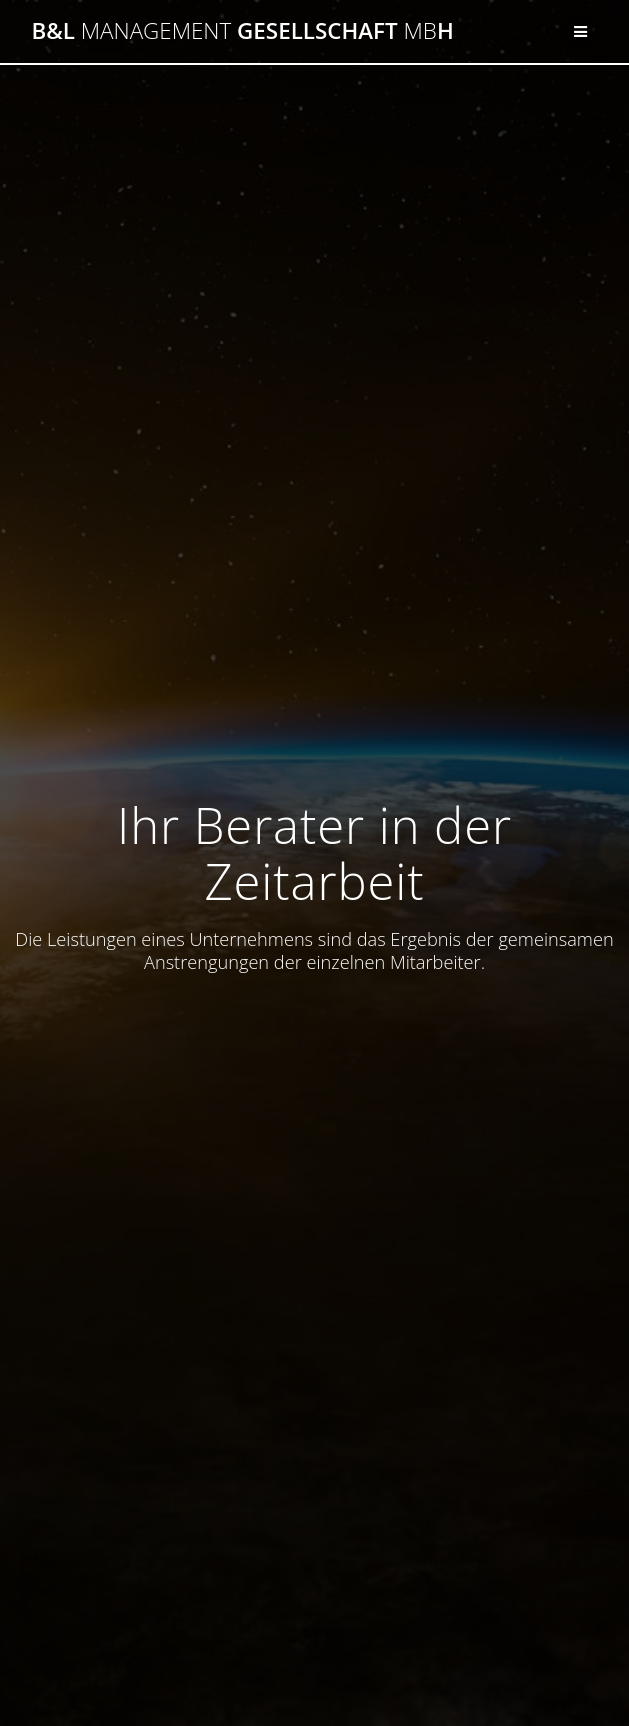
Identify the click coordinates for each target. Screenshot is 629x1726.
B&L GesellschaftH (242, 31)
